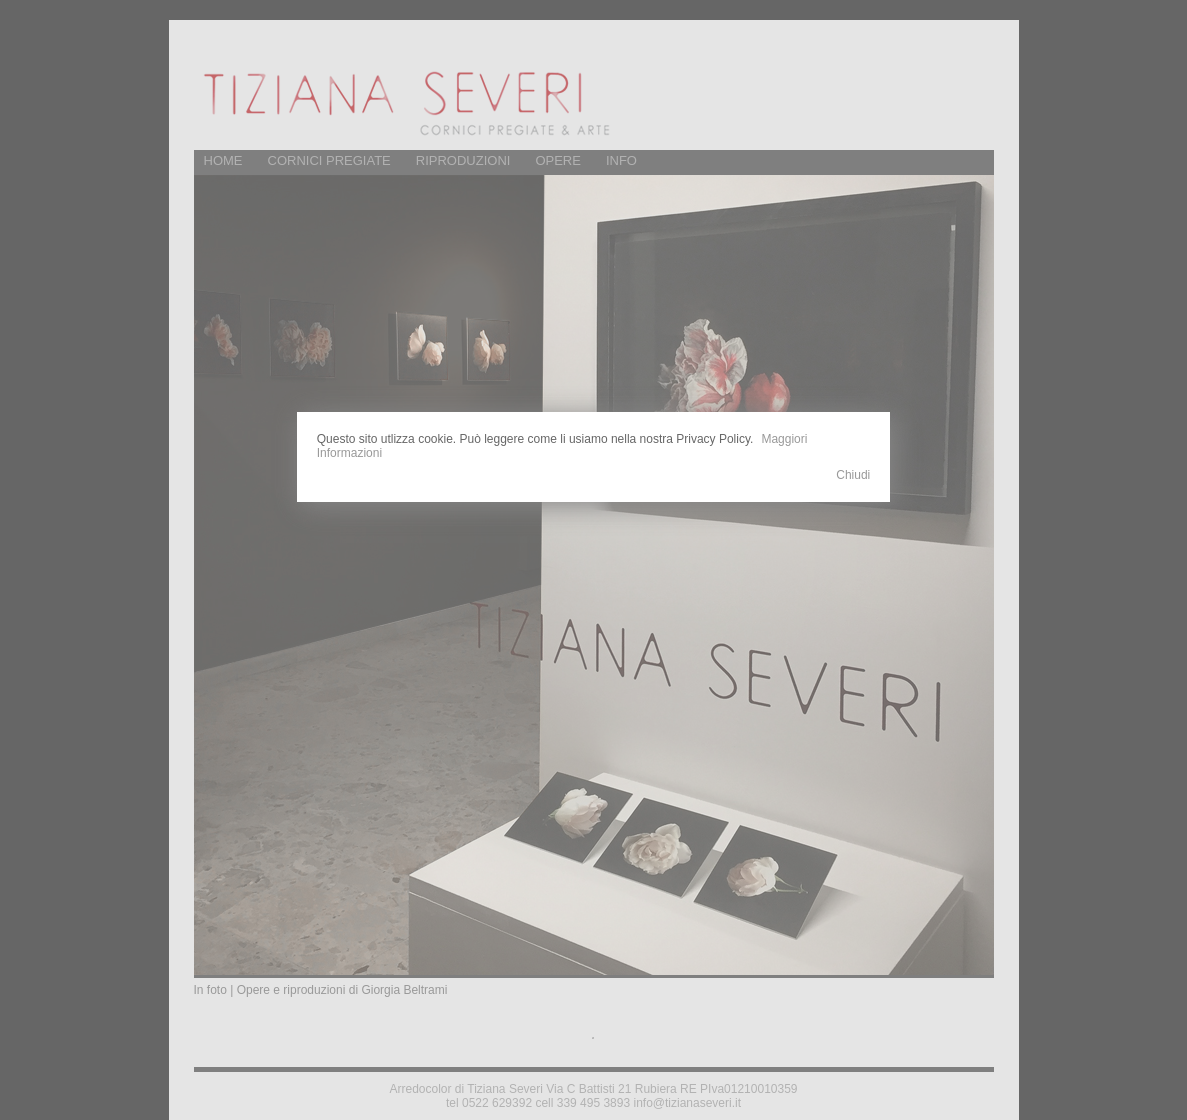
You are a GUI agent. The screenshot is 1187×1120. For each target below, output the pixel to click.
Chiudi (853, 475)
